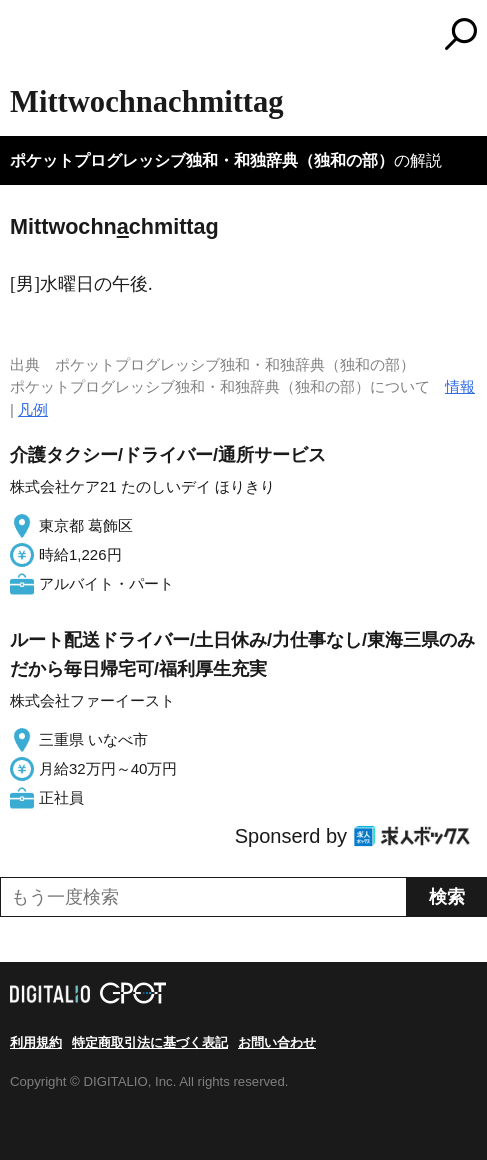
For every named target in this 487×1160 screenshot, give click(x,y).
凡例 (33, 409)
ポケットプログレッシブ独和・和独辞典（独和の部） (202, 160)
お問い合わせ (277, 1042)
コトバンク (327, 34)
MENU (25, 36)
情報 (460, 386)
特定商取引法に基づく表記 (150, 1042)
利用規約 (36, 1042)
